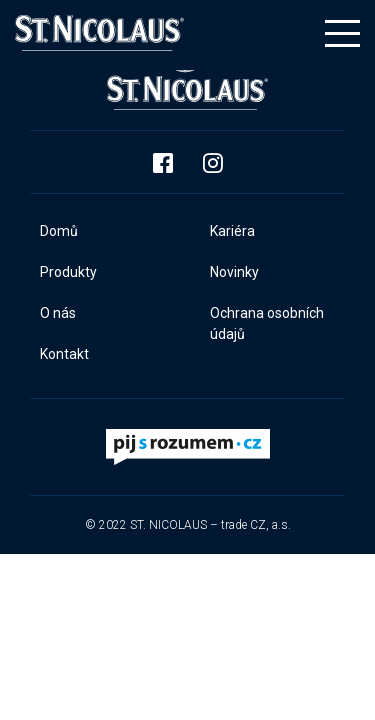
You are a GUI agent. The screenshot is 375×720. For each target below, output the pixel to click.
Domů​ (59, 231)
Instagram (213, 163)
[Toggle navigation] (342, 33)
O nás (58, 313)
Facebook (163, 163)
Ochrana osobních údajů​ (267, 323)
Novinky (234, 272)
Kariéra (232, 231)
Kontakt (64, 354)
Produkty (68, 272)
